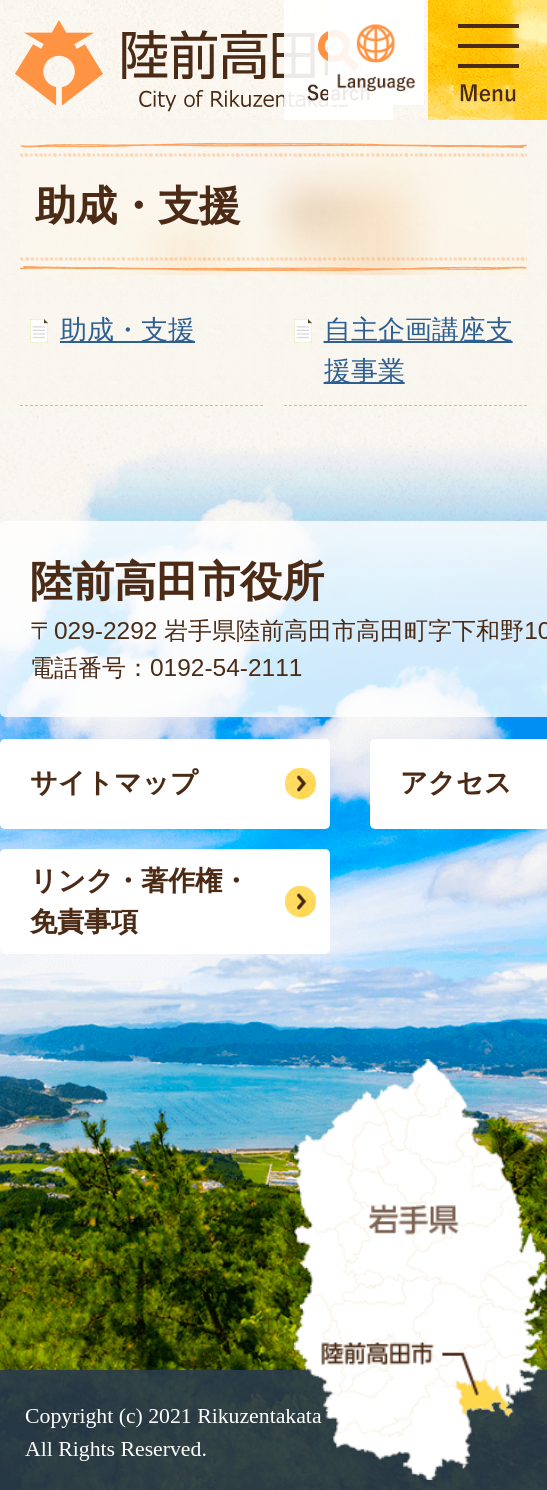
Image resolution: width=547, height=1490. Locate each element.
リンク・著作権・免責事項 (139, 901)
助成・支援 (127, 329)
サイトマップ (114, 782)
